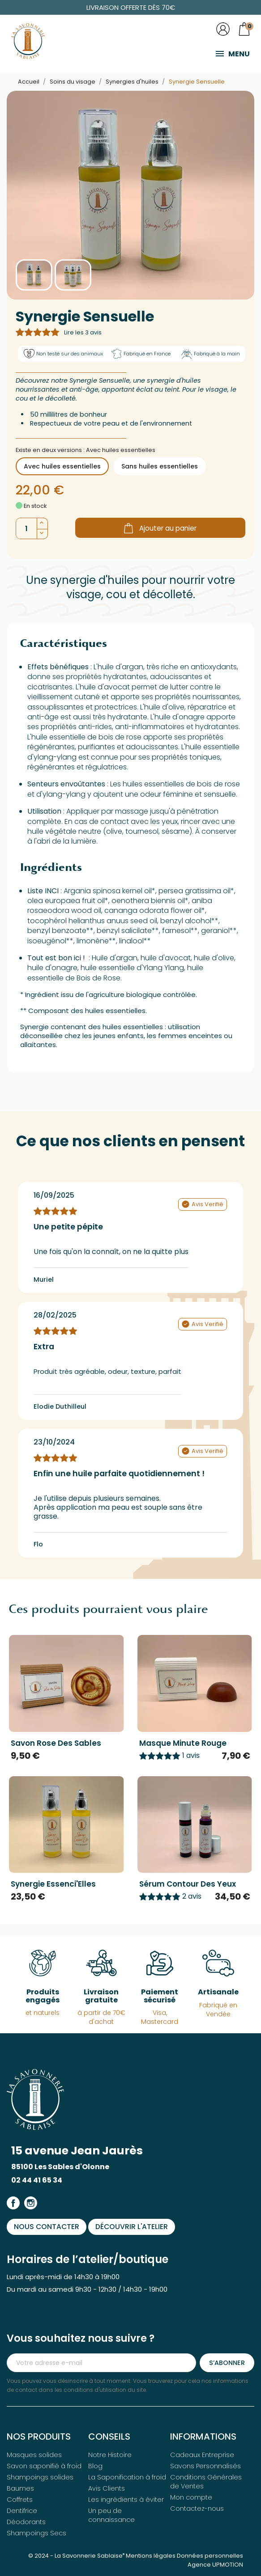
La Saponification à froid (127, 2476)
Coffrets (20, 2499)
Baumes (20, 2487)
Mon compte (191, 2496)
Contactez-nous (197, 2508)
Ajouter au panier (160, 527)
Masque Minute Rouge (183, 1741)
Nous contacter (47, 2226)
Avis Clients (106, 2487)
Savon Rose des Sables (56, 1741)
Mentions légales (150, 2555)
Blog (95, 2465)
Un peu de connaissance (111, 2515)
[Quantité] (26, 527)
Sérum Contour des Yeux (187, 1883)
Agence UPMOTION (215, 2564)
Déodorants (26, 2521)
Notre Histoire (110, 2454)
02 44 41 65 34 (36, 2179)
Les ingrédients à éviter (126, 2499)
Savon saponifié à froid (44, 2465)
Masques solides (34, 2454)
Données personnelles (210, 2555)
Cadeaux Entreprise (202, 2454)
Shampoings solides (40, 2476)
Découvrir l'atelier (133, 2226)
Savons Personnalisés (205, 2465)
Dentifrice (22, 2510)
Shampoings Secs (36, 2532)
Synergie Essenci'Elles (53, 1883)
